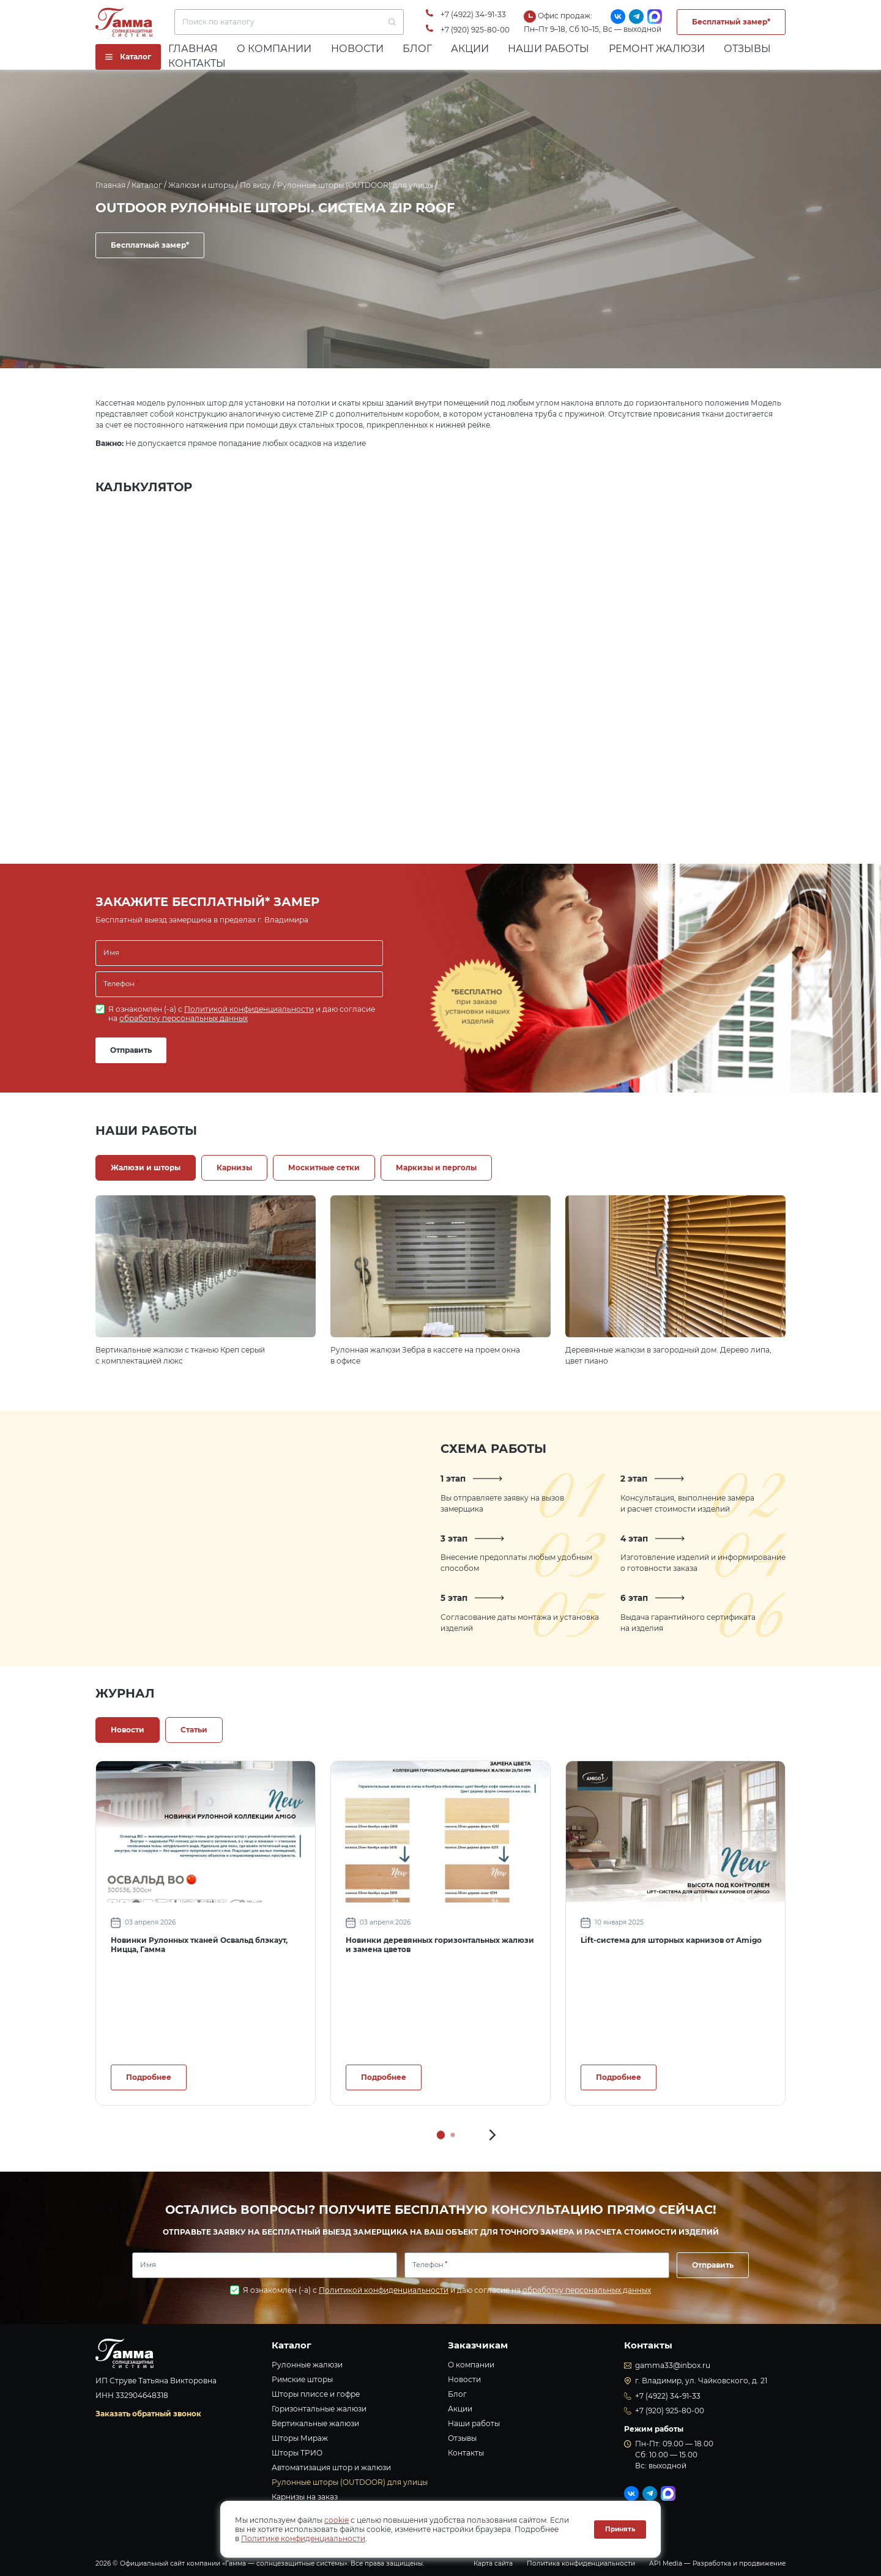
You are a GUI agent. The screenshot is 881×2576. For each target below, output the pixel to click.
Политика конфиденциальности (581, 2563)
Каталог (147, 185)
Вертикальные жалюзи (315, 2423)
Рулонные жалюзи (307, 2364)
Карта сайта (493, 2563)
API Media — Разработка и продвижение (717, 2563)
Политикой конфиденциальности (249, 1009)
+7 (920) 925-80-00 (475, 29)
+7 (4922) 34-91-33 (473, 14)
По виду (255, 185)
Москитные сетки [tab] (324, 1167)
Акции (470, 48)
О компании (274, 48)
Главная (193, 48)
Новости (357, 48)
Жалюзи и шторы (201, 185)
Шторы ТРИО (297, 2452)
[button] (492, 2135)
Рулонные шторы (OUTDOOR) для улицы (355, 185)
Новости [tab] (127, 1729)
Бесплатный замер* (731, 21)
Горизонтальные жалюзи (319, 2408)
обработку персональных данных (183, 1018)
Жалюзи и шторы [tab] (145, 1167)
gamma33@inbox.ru (672, 2365)
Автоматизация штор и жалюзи (331, 2467)
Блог (417, 48)
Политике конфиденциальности (303, 2538)
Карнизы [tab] (234, 1167)
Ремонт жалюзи (657, 48)
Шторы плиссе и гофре (316, 2394)
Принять (620, 2529)
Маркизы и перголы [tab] (436, 1167)
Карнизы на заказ (305, 2496)
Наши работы (548, 48)
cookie (336, 2520)
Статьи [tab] (193, 1729)
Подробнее (148, 2077)
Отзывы (747, 48)
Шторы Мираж (300, 2438)
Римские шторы (302, 2379)
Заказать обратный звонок (148, 2413)
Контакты (197, 63)
